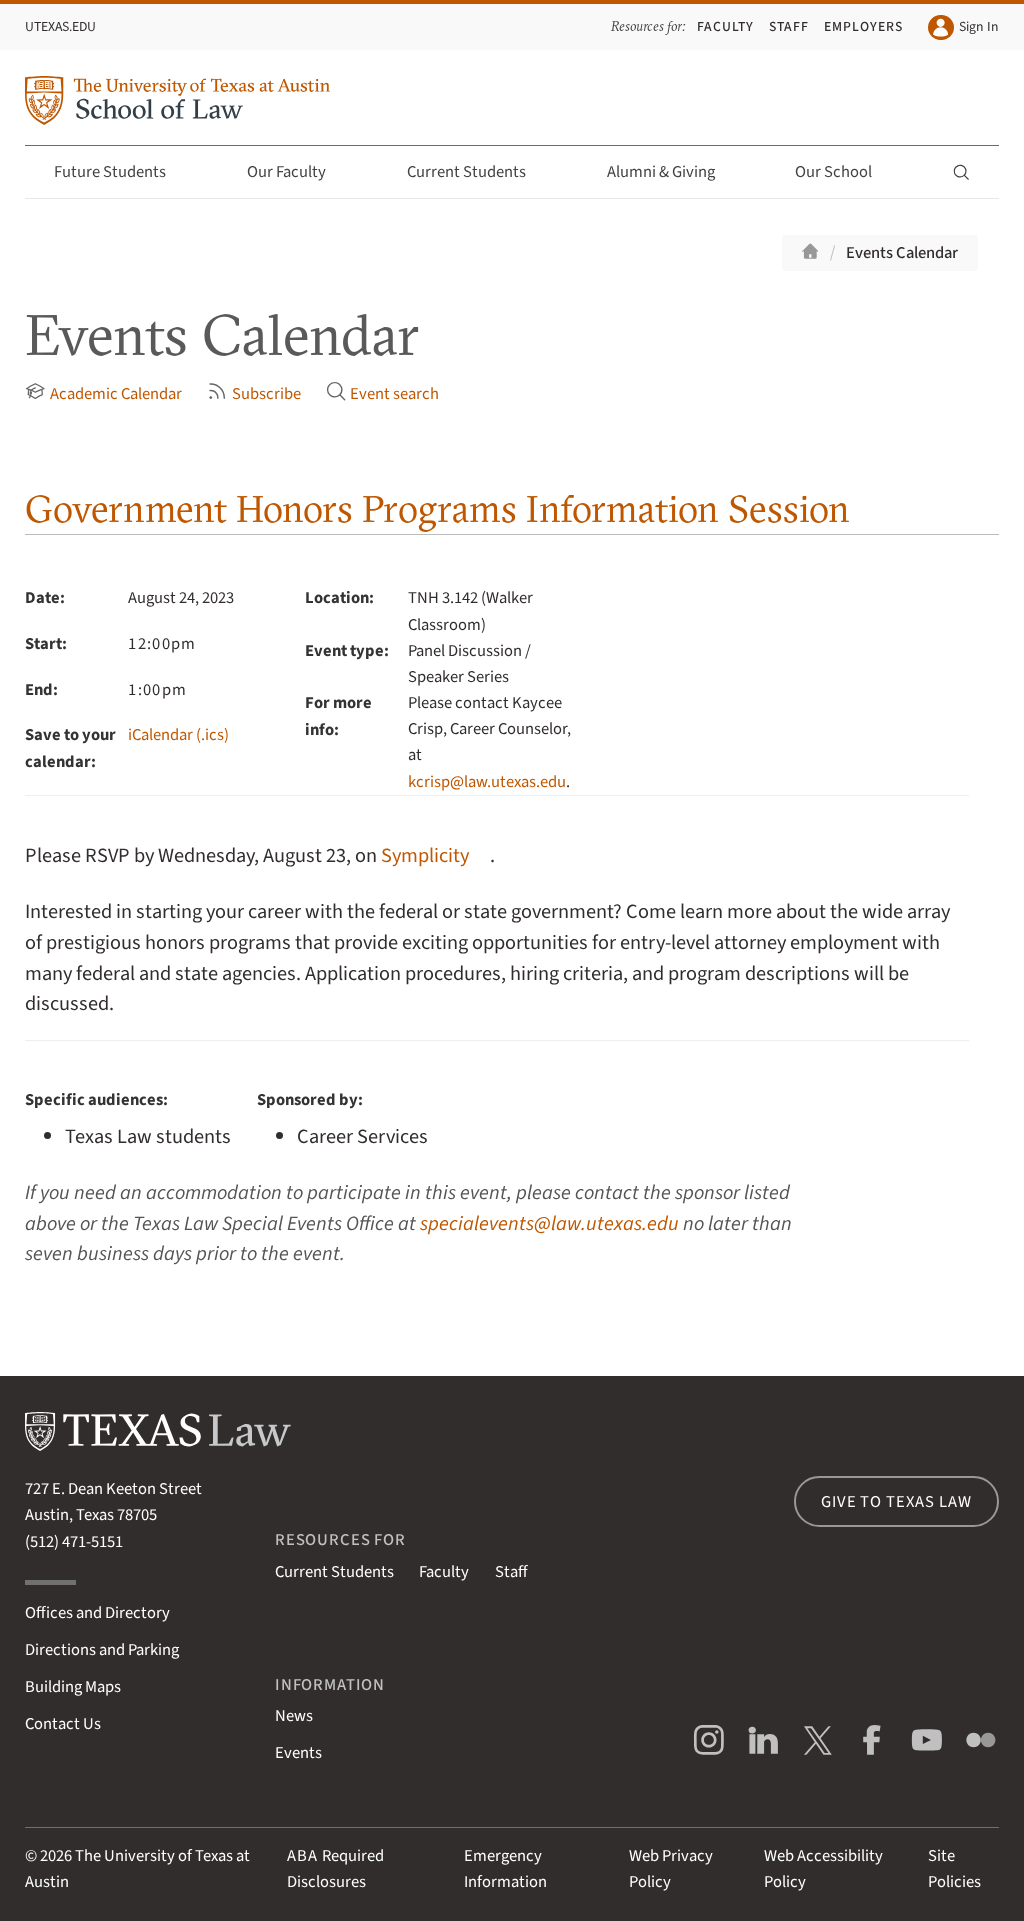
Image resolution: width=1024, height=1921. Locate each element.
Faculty (725, 26)
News (294, 1716)
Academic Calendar (103, 393)
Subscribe (253, 393)
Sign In (963, 27)
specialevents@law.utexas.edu (549, 1223)
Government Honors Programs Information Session (437, 508)
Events (298, 1753)
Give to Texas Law (896, 1502)
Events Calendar (902, 253)
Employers (863, 26)
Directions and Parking (102, 1650)
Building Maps (73, 1687)
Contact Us (63, 1724)
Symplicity (425, 855)
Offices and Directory (97, 1613)
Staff (789, 26)
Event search (382, 393)
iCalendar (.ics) (178, 735)
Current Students (478, 172)
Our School (845, 172)
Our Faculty (298, 172)
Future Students (121, 172)
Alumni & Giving (672, 172)
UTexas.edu (60, 26)
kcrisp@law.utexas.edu (487, 782)
